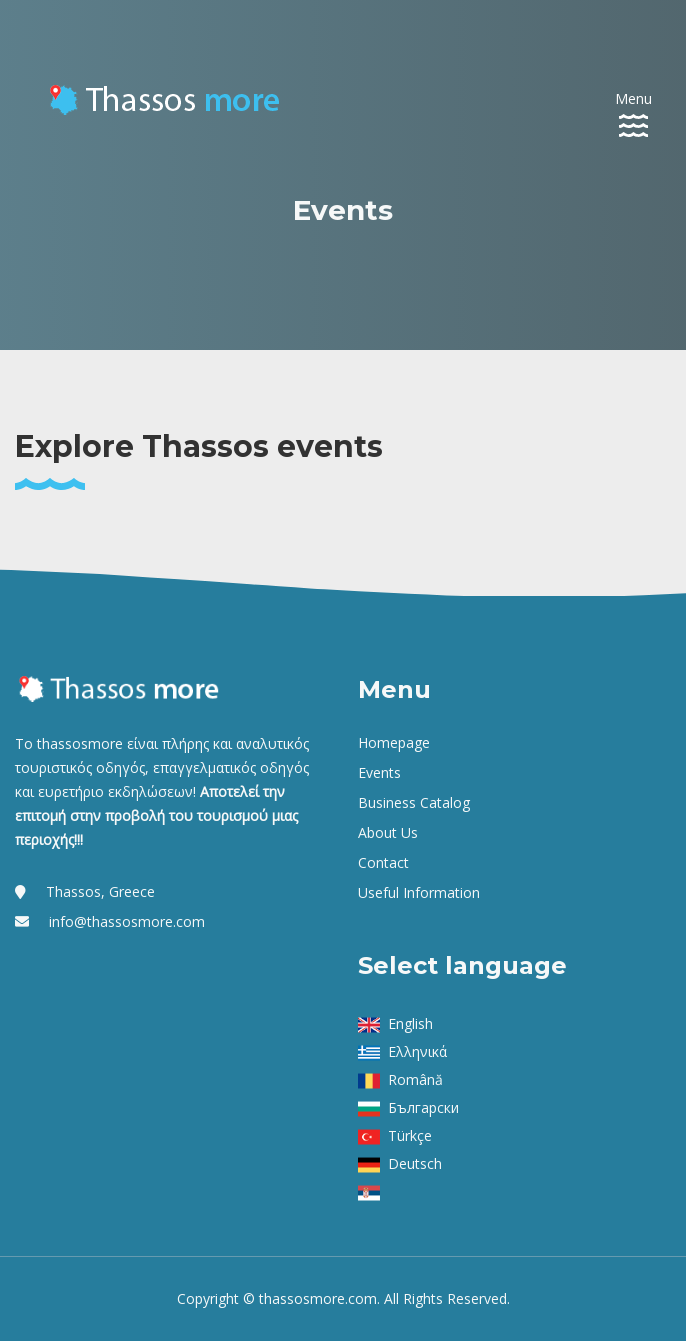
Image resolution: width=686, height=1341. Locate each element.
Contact (383, 862)
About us (388, 832)
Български (423, 1107)
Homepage (394, 742)
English (410, 1023)
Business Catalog (414, 802)
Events (379, 772)
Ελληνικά (417, 1051)
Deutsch (415, 1163)
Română (415, 1079)
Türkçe (410, 1135)
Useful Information (419, 892)
